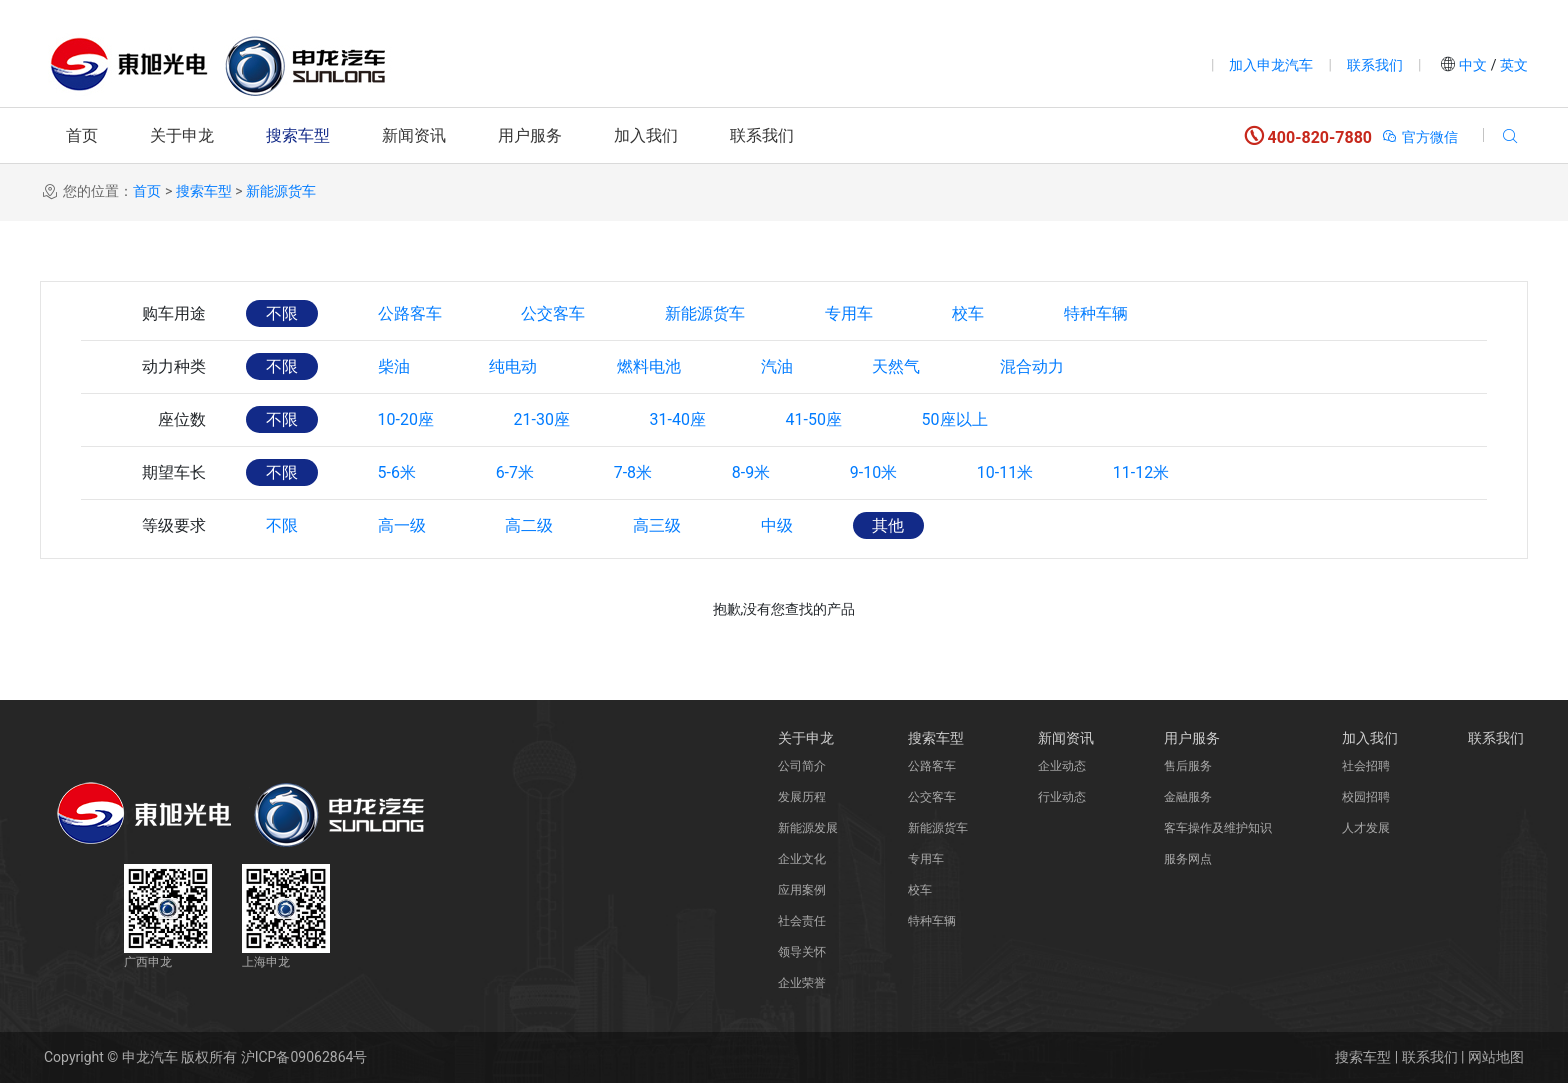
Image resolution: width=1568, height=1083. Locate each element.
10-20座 (406, 419)
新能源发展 (808, 828)
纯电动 (514, 366)
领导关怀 (802, 952)
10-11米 (1007, 472)
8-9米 (752, 472)
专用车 (850, 313)
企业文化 (802, 859)
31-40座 (679, 419)
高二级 (530, 525)
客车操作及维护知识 (1218, 828)
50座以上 (957, 419)
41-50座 (815, 419)
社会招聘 (1366, 766)
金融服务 (1188, 797)
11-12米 (1143, 472)
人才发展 (1366, 828)
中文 (1473, 65)
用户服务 (530, 135)
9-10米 (875, 472)
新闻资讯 (414, 135)
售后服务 (1188, 766)
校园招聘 (1366, 797)
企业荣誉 (802, 983)
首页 (82, 135)
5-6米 (397, 472)
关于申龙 (182, 135)
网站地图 (1496, 1057)
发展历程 (802, 797)
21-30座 (542, 419)
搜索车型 (298, 135)
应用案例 (802, 890)
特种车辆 (1098, 313)
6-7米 (515, 472)
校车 (970, 313)
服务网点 (1188, 859)
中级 (778, 525)
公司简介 (802, 766)
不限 (282, 313)
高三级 (658, 525)
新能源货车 (281, 191)
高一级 (402, 525)
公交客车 (554, 313)
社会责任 (802, 921)
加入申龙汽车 (1271, 65)
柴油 (394, 366)
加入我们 (646, 135)
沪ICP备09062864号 (304, 1057)
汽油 (778, 366)
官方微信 (1419, 137)
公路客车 (410, 313)
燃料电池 (650, 366)
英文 (1512, 65)
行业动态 (1062, 797)
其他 (890, 525)
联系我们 (1375, 65)
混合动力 (1034, 366)
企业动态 (1062, 766)
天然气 (898, 366)
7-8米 (634, 472)
